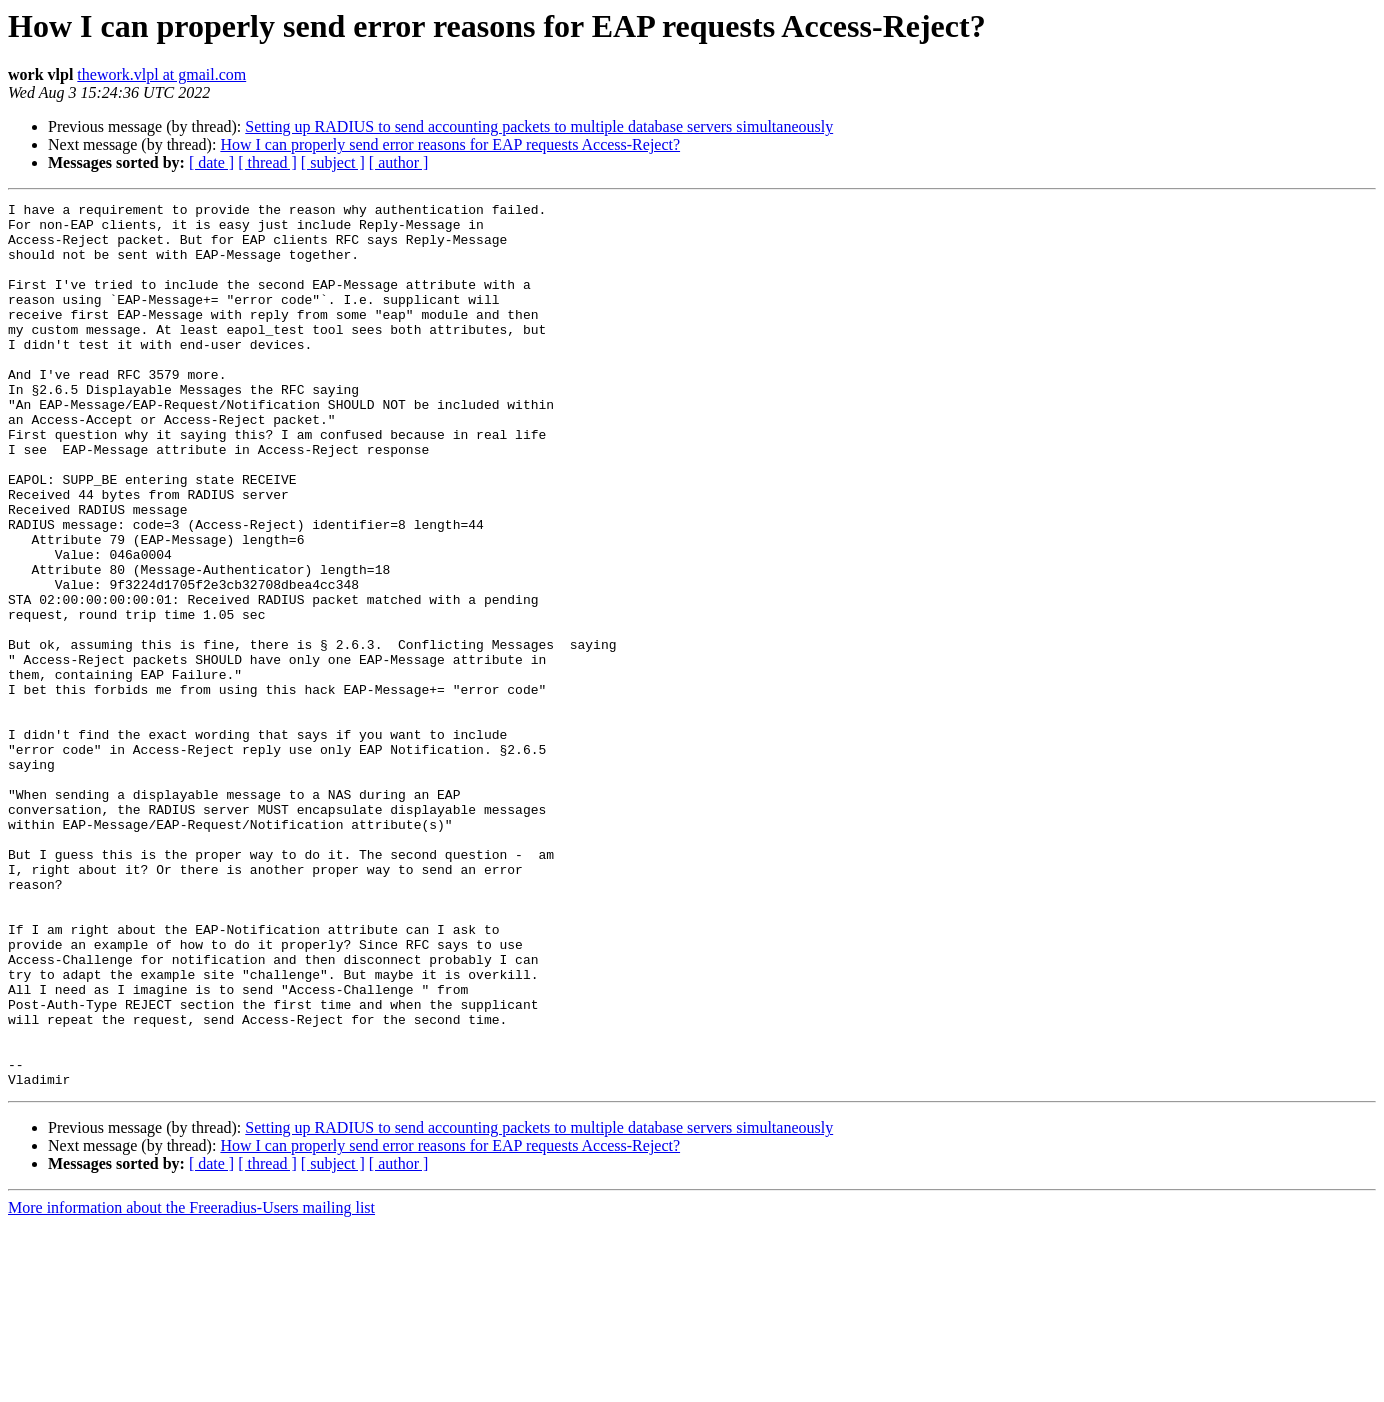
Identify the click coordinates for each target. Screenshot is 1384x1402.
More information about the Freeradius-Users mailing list (191, 1384)
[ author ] (399, 162)
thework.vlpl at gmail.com (161, 74)
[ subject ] (333, 162)
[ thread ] (267, 162)
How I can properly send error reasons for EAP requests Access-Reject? (450, 144)
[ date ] (211, 162)
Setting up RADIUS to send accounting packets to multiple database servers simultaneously (539, 126)
